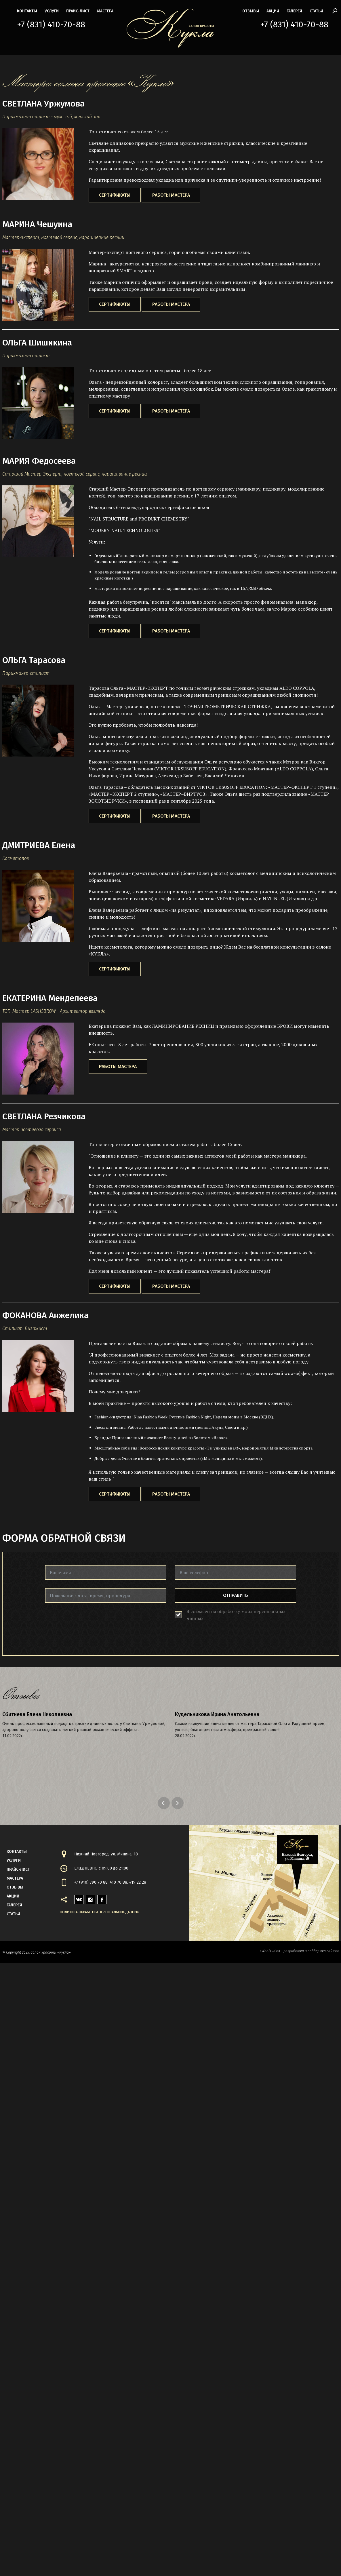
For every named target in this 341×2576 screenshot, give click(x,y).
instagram (90, 1897)
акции (272, 11)
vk (76, 1897)
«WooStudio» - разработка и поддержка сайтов (299, 1951)
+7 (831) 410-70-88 (51, 24)
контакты (27, 11)
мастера (105, 11)
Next (178, 1803)
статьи (316, 11)
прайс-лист (77, 11)
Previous (164, 1803)
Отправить (235, 1595)
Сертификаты (114, 195)
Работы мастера (171, 195)
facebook (101, 1897)
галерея (294, 11)
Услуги (52, 11)
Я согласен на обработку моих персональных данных (235, 1614)
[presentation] (89, 1622)
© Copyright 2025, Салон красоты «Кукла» (36, 1952)
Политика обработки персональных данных (99, 1912)
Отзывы (250, 11)
